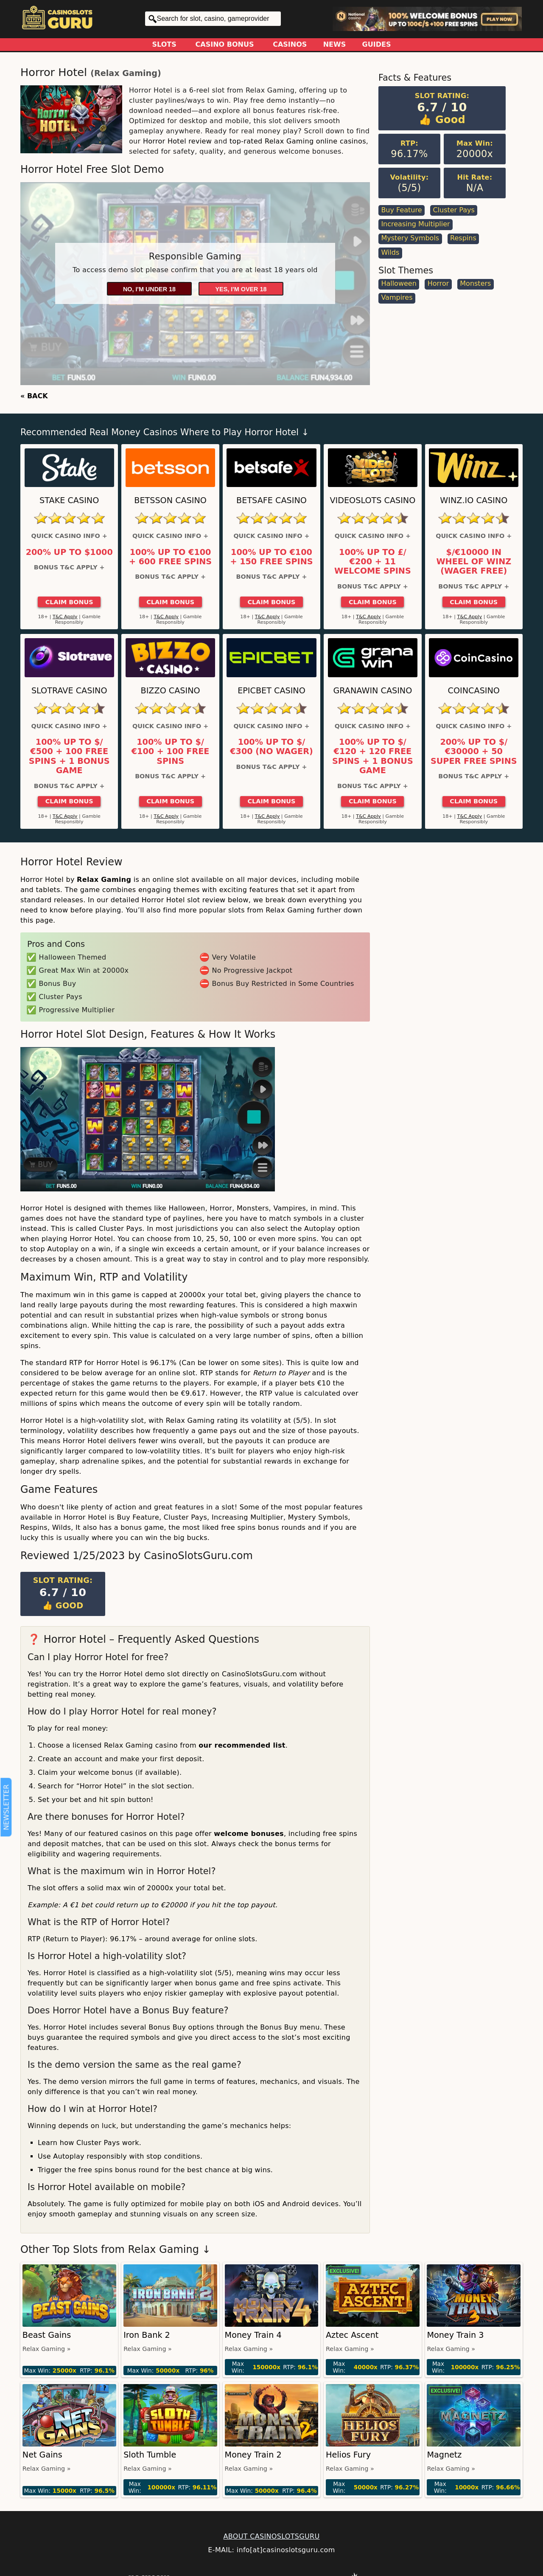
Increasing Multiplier (415, 224)
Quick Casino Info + (69, 535)
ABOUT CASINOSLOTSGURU (271, 2536)
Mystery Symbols (410, 238)
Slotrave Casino (69, 690)
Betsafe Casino (271, 500)
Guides (376, 44)
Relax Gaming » (46, 2348)
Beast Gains (46, 2335)
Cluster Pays (453, 210)
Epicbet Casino (271, 690)
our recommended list (242, 1745)
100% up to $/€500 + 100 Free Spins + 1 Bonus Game (69, 756)
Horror (438, 283)
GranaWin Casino (372, 690)
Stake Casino (69, 500)
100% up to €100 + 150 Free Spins (271, 557)
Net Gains (42, 2455)
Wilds (390, 252)
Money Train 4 (253, 2335)
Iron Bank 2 (146, 2335)
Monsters (475, 283)
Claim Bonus (69, 602)
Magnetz (444, 2455)
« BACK (34, 396)
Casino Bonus (225, 44)
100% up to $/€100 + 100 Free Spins (171, 752)
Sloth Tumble (149, 2455)
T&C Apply (65, 616)
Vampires (396, 297)
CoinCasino (474, 690)
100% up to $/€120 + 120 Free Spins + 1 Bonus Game (372, 756)
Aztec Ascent (352, 2335)
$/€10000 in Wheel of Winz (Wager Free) (473, 562)
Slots (164, 44)
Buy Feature (401, 210)
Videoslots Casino (372, 500)
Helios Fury (348, 2455)
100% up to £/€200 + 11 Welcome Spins (372, 562)
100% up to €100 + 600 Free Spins (170, 557)
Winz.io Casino (473, 500)
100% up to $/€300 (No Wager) (271, 747)
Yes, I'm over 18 (241, 289)
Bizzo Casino (170, 690)
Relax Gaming (125, 73)
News (334, 44)
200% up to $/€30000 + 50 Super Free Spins (474, 752)
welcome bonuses (249, 1834)
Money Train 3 (455, 2335)
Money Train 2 (253, 2455)
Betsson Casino (170, 500)
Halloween (398, 283)
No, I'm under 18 (149, 289)
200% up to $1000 (69, 552)
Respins (463, 238)
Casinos (290, 44)
